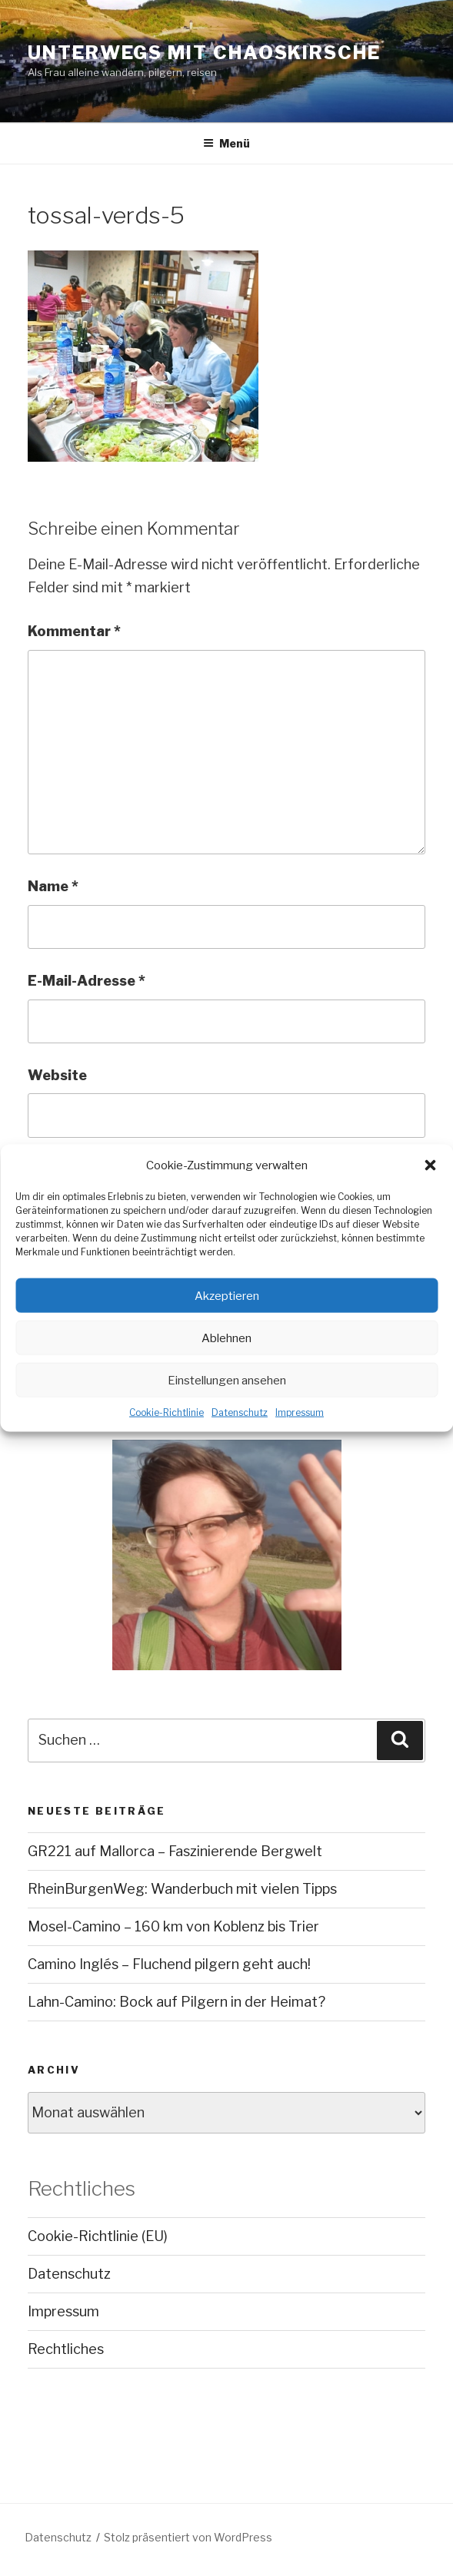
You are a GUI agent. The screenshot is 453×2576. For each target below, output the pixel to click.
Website (57, 1075)
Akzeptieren (227, 1295)
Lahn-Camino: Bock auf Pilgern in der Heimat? (176, 2002)
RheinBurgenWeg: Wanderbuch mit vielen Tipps (182, 1889)
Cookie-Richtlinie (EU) (98, 2236)
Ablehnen (226, 1337)
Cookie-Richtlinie (166, 1412)
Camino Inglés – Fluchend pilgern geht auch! (169, 1964)
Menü (226, 143)
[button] (430, 1165)
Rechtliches (66, 2349)
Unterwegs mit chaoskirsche (204, 52)
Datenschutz (240, 1412)
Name (53, 886)
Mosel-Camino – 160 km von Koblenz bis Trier (173, 1926)
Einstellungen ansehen (227, 1380)
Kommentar (74, 631)
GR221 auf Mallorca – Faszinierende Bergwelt (175, 1851)
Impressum (299, 1412)
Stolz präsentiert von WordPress (188, 2537)
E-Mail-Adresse (86, 981)
